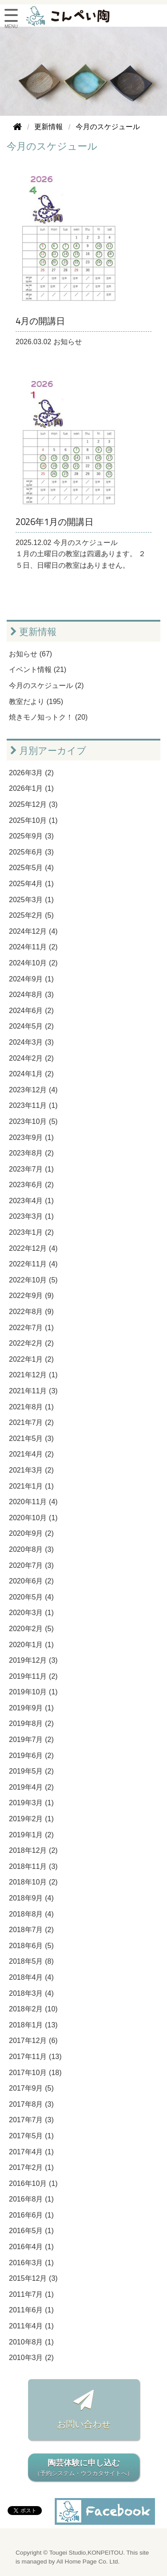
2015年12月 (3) (33, 2278)
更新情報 (33, 631)
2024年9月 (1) (31, 979)
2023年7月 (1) (31, 1169)
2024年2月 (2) (31, 1058)
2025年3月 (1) (31, 899)
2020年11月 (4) (33, 1502)
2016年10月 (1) (33, 2183)
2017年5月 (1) (31, 2136)
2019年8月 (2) (31, 1723)
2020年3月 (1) (31, 1612)
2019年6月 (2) (31, 1755)
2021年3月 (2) (31, 1470)
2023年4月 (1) (31, 1201)
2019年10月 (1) (33, 1692)
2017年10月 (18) (35, 2072)
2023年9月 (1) (31, 1137)
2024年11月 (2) (33, 947)
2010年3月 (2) (31, 2357)
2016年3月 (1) (31, 2263)
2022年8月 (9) (31, 1311)
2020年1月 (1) (31, 1644)
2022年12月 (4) (33, 1248)
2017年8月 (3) (31, 2104)
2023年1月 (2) (31, 1232)
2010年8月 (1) (31, 2342)
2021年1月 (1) (31, 1486)
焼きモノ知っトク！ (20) (48, 717)
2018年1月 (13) (33, 2025)
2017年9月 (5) (31, 2088)
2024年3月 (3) (31, 1042)
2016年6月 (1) (31, 2215)
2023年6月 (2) (31, 1184)
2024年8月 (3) (31, 994)
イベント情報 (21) (37, 669)
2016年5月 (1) (31, 2230)
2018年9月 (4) (31, 1898)
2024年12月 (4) (33, 931)
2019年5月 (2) (31, 1771)
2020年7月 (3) (31, 1565)
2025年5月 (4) (31, 867)
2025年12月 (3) (33, 804)
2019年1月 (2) (31, 1835)
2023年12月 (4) (33, 1090)
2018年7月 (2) (31, 1929)
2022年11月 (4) (33, 1264)
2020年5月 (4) (31, 1597)
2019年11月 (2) (33, 1676)
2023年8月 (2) (31, 1153)
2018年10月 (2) (33, 1882)
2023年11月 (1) (33, 1105)
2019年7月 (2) (31, 1739)
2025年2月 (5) (31, 915)
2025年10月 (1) (33, 820)
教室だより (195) (36, 701)
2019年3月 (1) (31, 1803)
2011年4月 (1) (31, 2326)
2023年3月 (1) (31, 1216)
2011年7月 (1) (31, 2294)
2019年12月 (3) (33, 1660)
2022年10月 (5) (33, 1280)
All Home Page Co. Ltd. (87, 2561)
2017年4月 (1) (31, 2152)
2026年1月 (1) (31, 788)
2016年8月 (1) (31, 2199)
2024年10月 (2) (33, 963)
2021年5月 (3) (31, 1438)
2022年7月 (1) (31, 1327)
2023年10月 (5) (33, 1121)
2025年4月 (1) (31, 883)
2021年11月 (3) (33, 1391)
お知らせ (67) (30, 654)
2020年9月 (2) (31, 1533)
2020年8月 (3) (31, 1549)
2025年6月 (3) (31, 852)
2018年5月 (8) (31, 1961)
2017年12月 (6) (33, 2040)
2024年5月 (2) (31, 1026)
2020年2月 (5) (31, 1628)
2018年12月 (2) (33, 1850)
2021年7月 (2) (31, 1422)
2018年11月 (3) (33, 1866)
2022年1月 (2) (31, 1359)
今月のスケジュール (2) (46, 685)
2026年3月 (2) (31, 773)
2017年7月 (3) (31, 2120)
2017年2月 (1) (31, 2167)
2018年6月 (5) (31, 1945)
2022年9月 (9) (31, 1295)
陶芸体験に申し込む (84, 2468)
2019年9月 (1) (31, 1708)
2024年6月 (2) (31, 1010)
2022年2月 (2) (31, 1343)
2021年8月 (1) (31, 1407)
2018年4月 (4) (31, 1977)
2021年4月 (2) (31, 1454)
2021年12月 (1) (33, 1375)
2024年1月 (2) (31, 1074)
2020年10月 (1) (33, 1518)
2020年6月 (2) (31, 1581)
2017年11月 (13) (35, 2056)
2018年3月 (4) (31, 1993)
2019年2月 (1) (31, 1819)
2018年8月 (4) (31, 1914)
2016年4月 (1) (31, 2246)
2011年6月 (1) (31, 2310)
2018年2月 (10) (33, 2009)
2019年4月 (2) (31, 1787)
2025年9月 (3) (31, 836)
